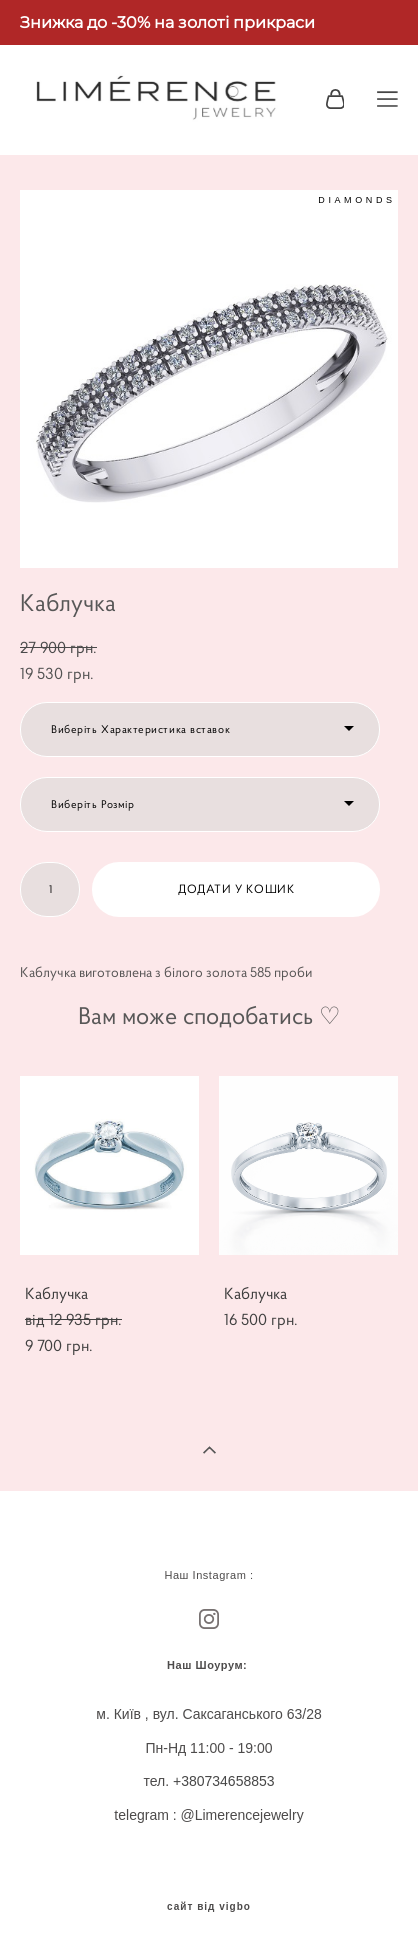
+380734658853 (224, 1781)
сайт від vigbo (209, 1907)
